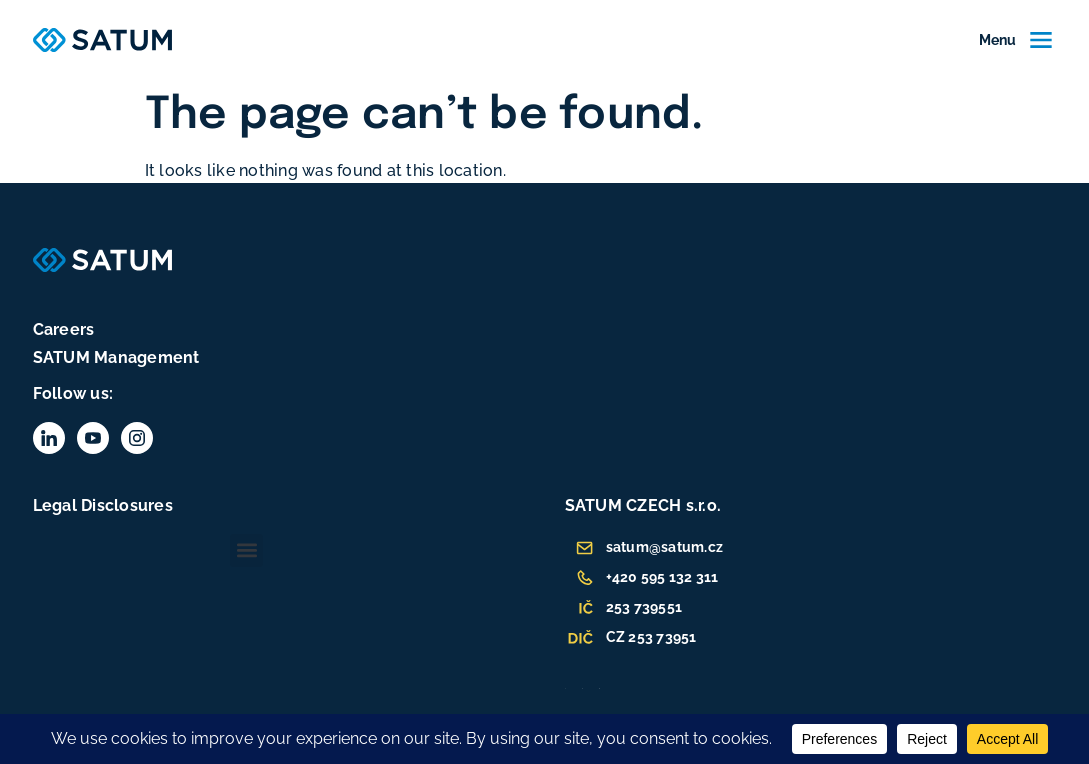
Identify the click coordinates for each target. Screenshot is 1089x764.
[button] (246, 550)
